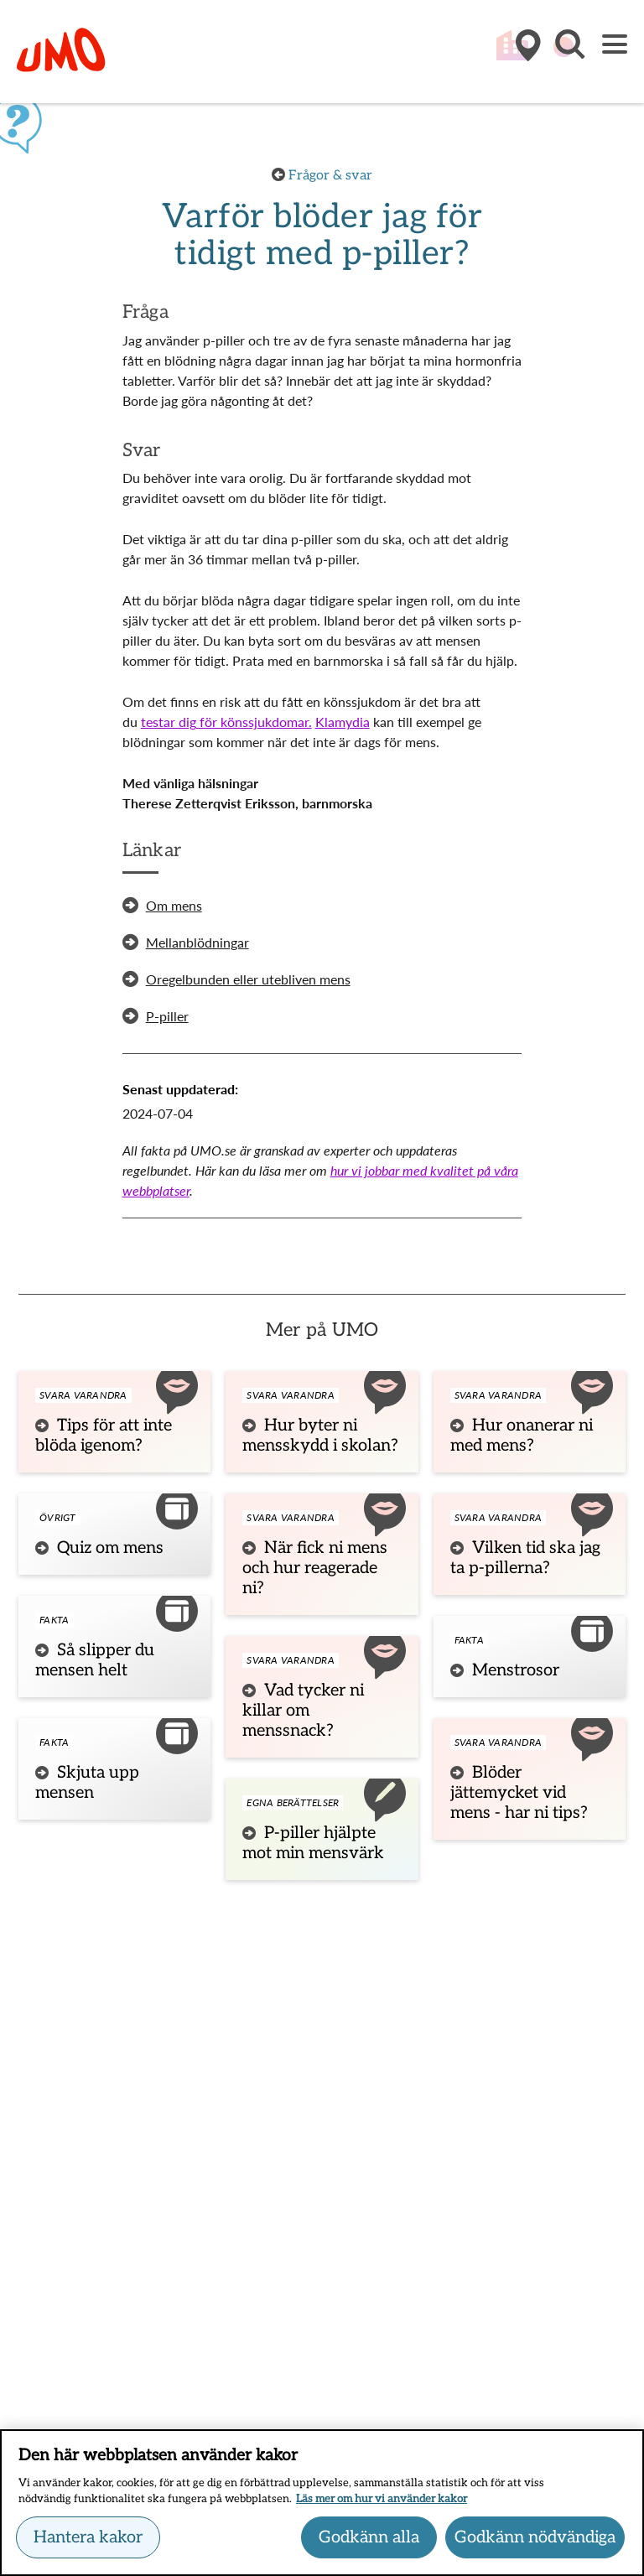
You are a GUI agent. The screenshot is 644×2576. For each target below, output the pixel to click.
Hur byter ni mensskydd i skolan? (320, 1435)
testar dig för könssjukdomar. (226, 722)
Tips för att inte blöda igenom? (103, 1435)
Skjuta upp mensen (87, 1783)
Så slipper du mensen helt (94, 1660)
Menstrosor (515, 1670)
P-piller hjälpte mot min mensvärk (313, 1843)
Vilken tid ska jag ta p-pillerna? (525, 1558)
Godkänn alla (369, 2545)
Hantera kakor (88, 2545)
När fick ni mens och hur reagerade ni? (314, 1568)
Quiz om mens (110, 1548)
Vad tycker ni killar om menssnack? (303, 1710)
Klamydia (342, 722)
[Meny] (615, 45)
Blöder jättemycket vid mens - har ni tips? (519, 1793)
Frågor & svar (330, 176)
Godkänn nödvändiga (534, 2545)
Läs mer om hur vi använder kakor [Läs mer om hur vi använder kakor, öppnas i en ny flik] (381, 2507)
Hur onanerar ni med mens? (521, 1435)
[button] (568, 53)
